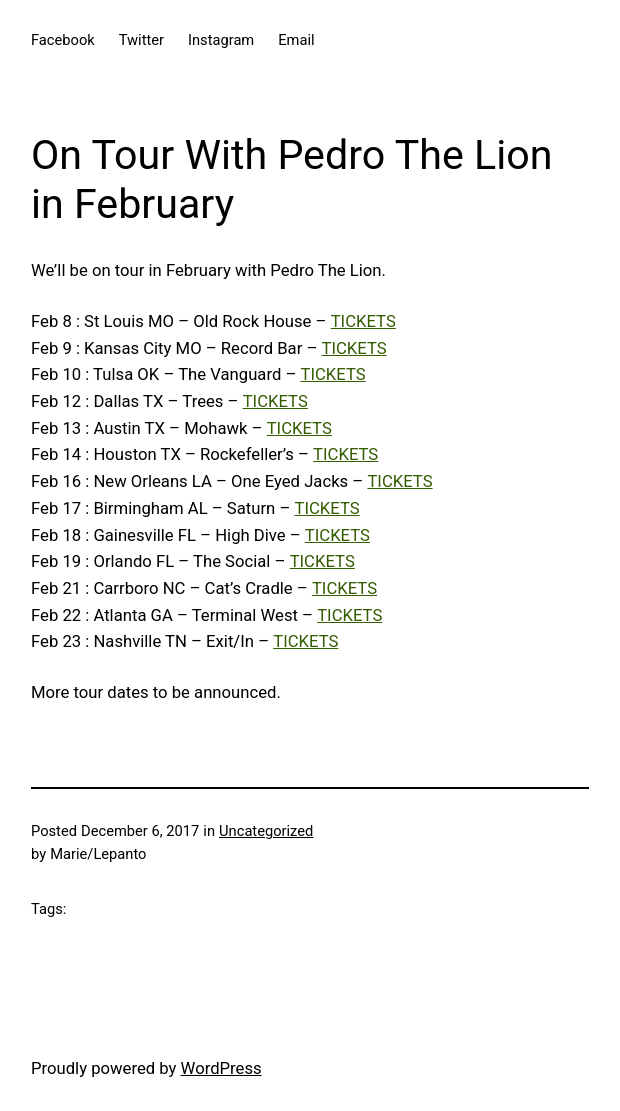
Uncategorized (266, 831)
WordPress (221, 1068)
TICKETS (363, 321)
